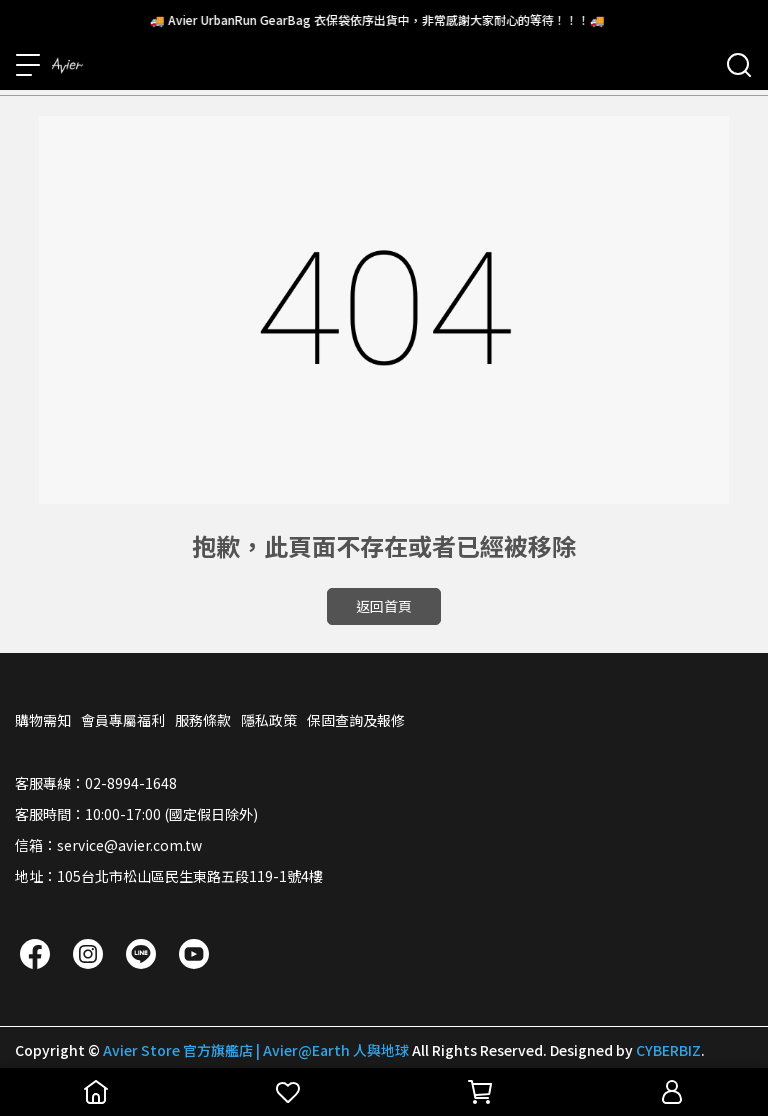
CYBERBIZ (668, 1050)
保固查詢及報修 (356, 720)
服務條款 (203, 720)
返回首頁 (384, 606)
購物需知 (43, 720)
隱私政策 (269, 720)
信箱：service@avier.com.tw (108, 845)
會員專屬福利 (123, 720)
